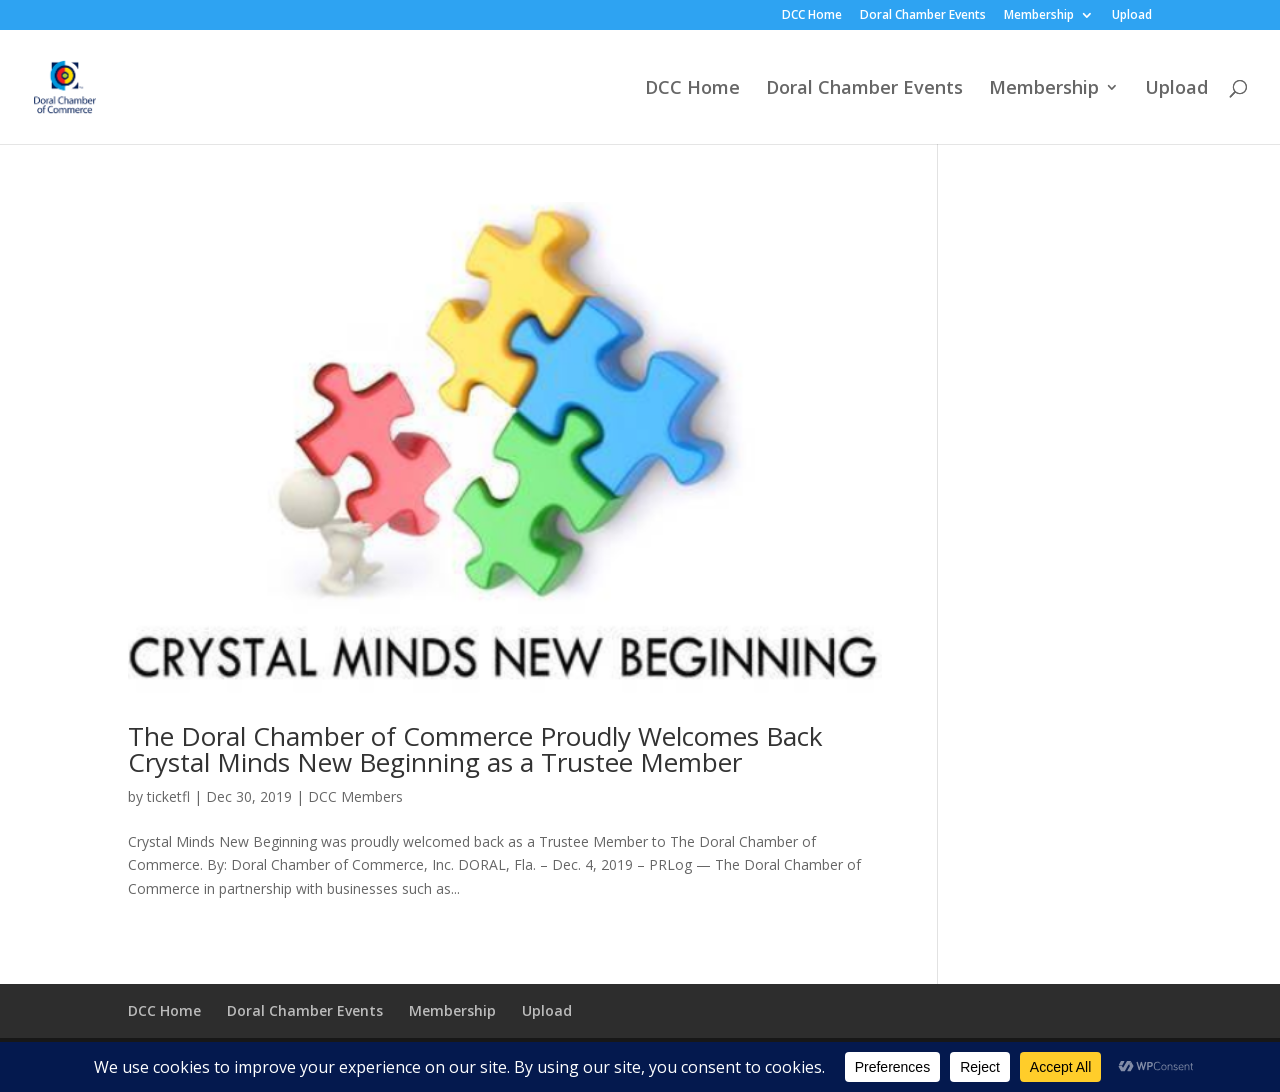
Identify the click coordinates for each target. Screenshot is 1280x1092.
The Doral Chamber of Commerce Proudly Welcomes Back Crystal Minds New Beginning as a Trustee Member (475, 749)
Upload (1132, 16)
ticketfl (168, 796)
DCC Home (812, 16)
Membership (1039, 16)
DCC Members (355, 796)
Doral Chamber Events (923, 16)
